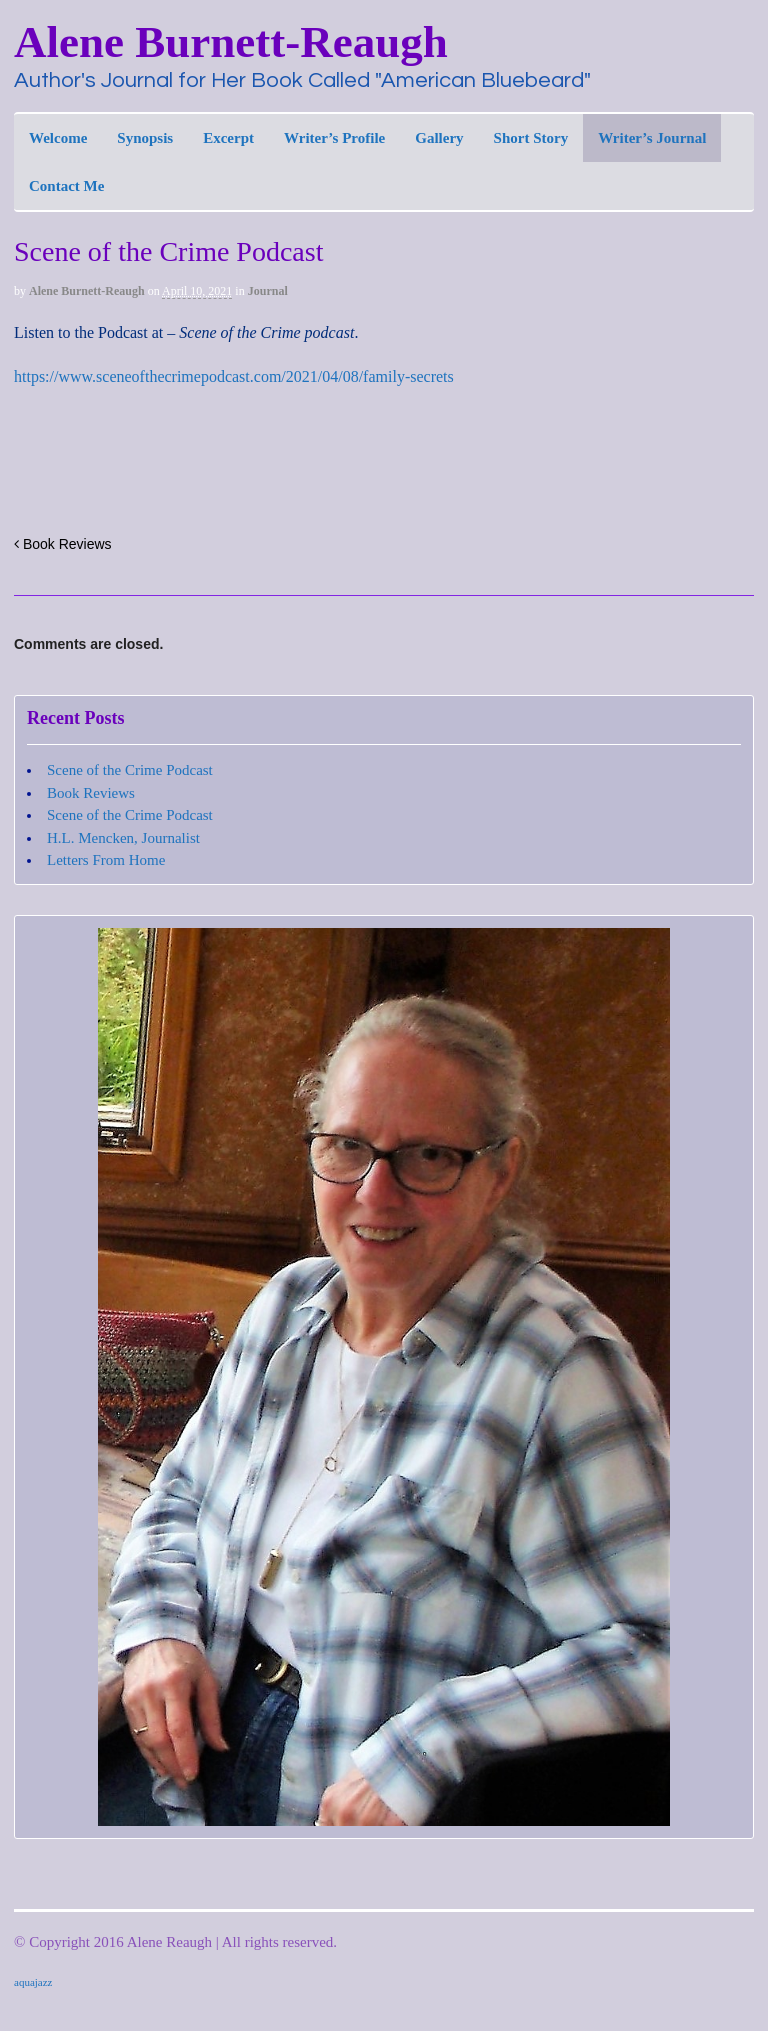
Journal (268, 291)
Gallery (439, 138)
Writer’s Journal (652, 138)
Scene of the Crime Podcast (130, 770)
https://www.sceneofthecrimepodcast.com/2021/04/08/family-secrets (234, 376)
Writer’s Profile (334, 138)
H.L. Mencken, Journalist (123, 838)
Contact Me (66, 186)
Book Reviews (63, 544)
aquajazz (33, 1982)
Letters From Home (106, 860)
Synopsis (145, 138)
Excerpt (228, 138)
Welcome (58, 138)
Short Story (531, 138)
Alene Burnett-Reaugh (231, 42)
